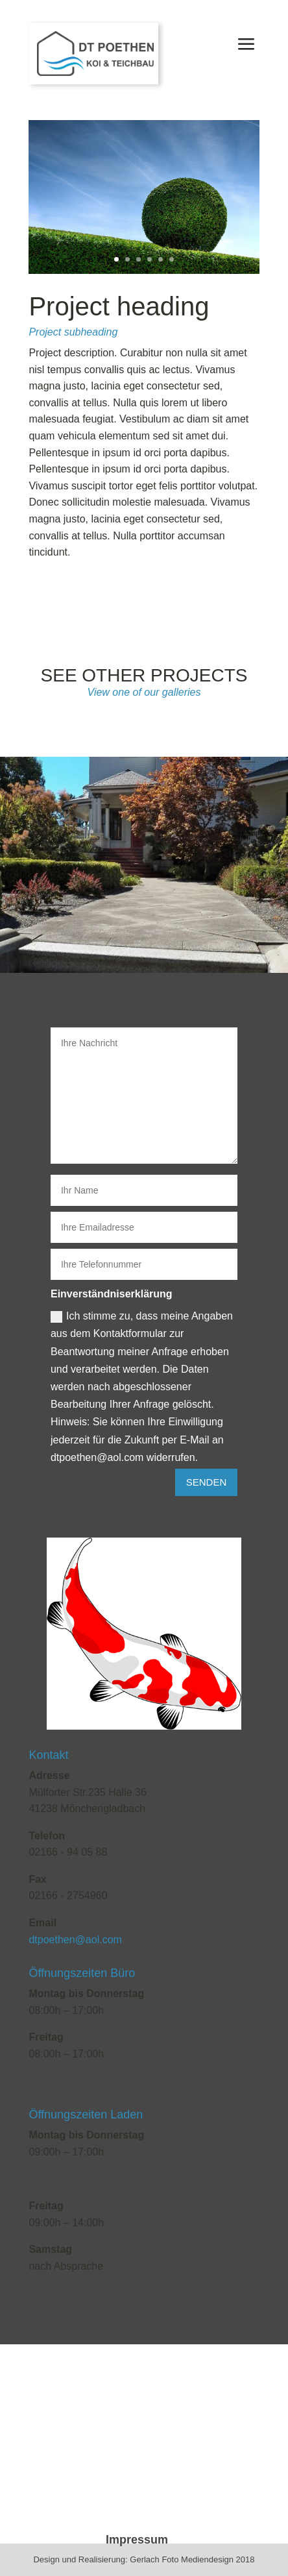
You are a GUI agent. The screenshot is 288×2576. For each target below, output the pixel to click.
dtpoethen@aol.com (75, 1939)
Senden (206, 1482)
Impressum (137, 2539)
